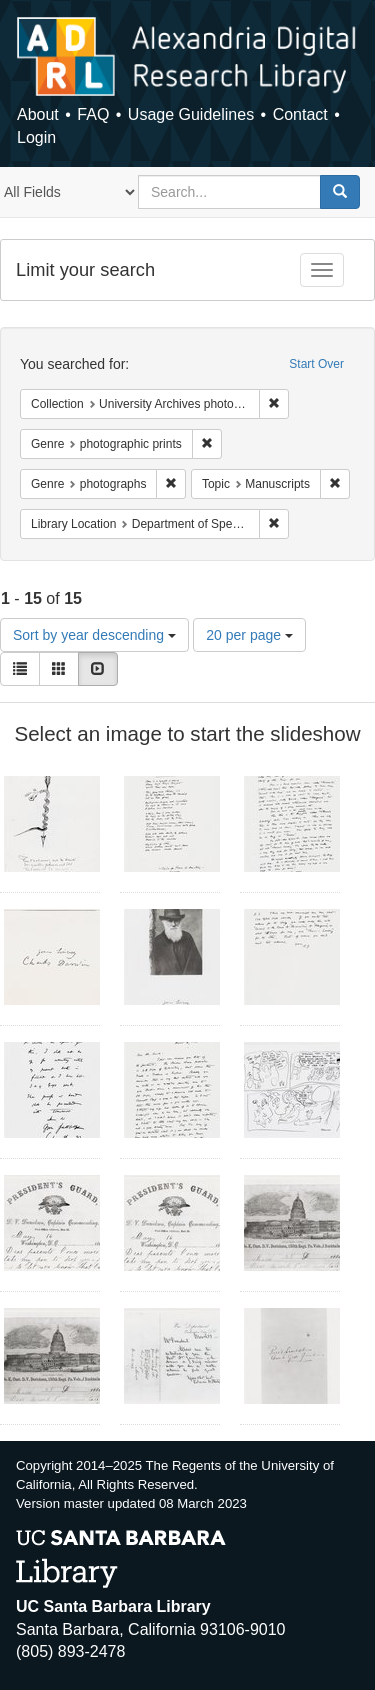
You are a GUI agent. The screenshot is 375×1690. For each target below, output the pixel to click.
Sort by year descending (94, 635)
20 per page (249, 635)
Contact (300, 114)
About (38, 114)
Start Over (316, 364)
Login (36, 137)
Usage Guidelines (191, 114)
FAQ (93, 114)
